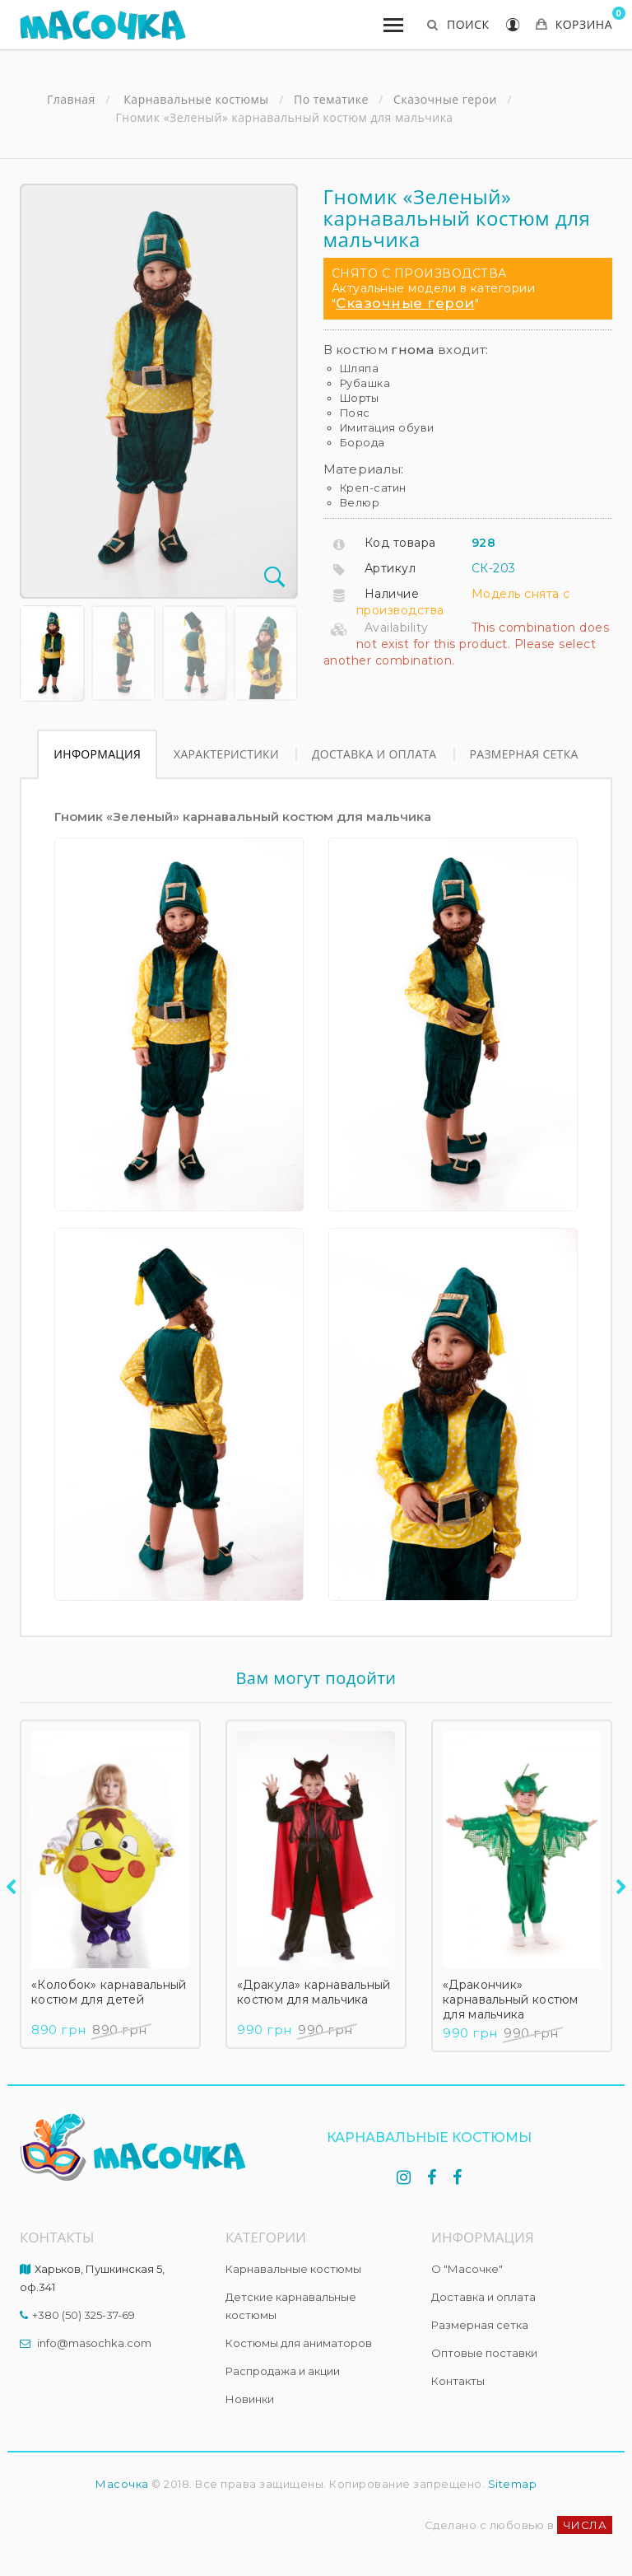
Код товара (400, 542)
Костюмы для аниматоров (298, 2343)
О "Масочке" (467, 2268)
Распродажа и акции (282, 2371)
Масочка (122, 2483)
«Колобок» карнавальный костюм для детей (109, 1992)
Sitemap (512, 2483)
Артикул (390, 568)
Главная (71, 99)
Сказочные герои (405, 303)
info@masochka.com (94, 2343)
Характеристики (226, 754)
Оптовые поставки (484, 2352)
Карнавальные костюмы (293, 2268)
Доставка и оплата (374, 754)
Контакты (458, 2380)
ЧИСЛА (585, 2525)
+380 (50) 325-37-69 (83, 2315)
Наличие (392, 593)
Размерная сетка (524, 754)
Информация (97, 754)
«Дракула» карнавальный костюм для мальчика (314, 1992)
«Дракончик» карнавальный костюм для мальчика (511, 1999)
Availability (397, 627)
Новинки (249, 2399)
